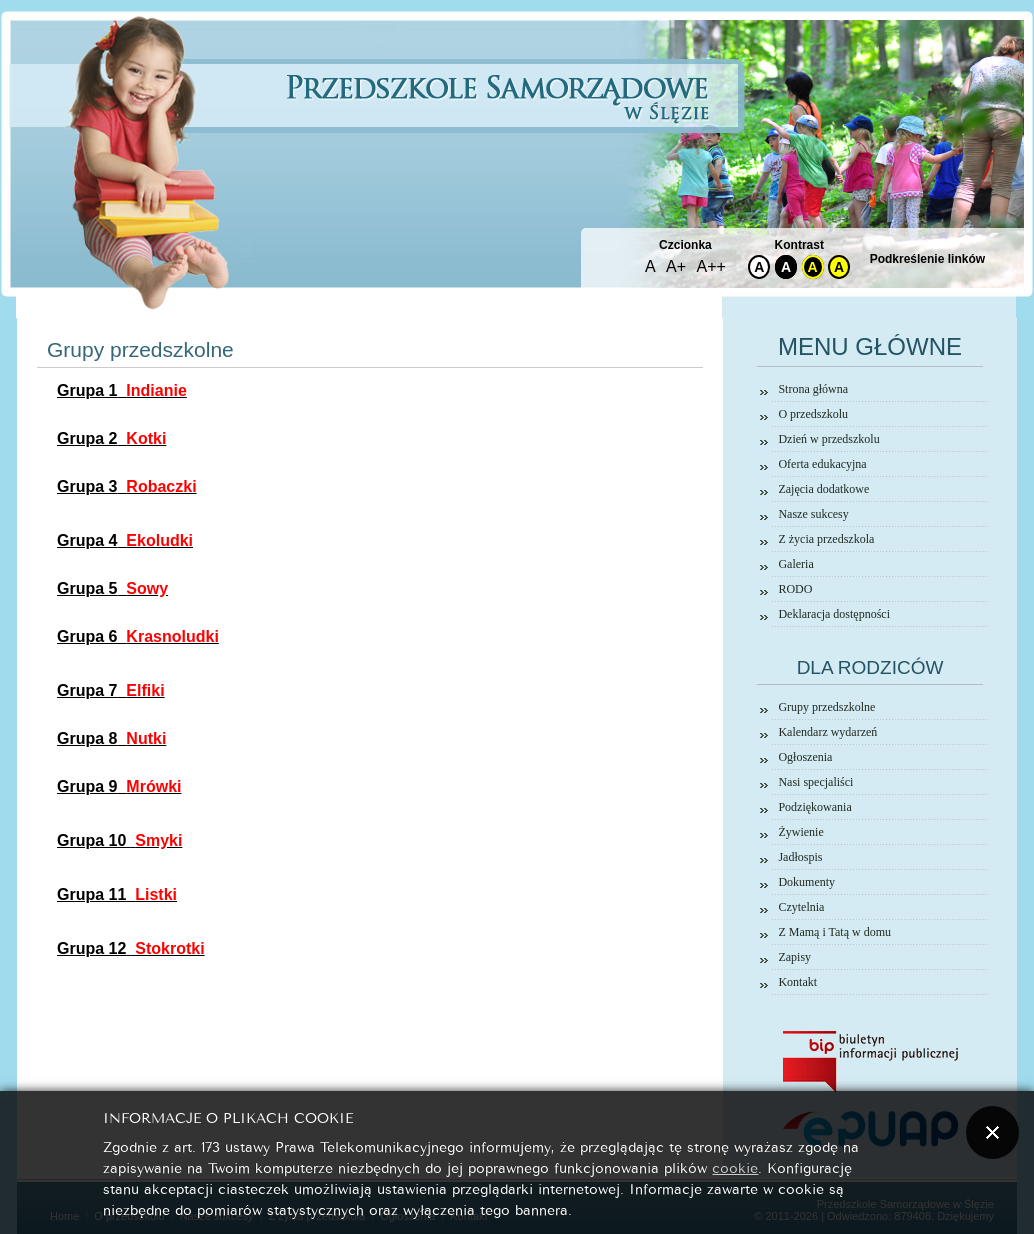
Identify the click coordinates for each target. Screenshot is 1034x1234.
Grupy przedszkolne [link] (826, 707)
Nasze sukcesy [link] (813, 514)
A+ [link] (676, 266)
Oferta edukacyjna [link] (822, 464)
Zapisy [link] (794, 957)
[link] (122, 390)
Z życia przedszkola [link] (826, 539)
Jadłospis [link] (800, 857)
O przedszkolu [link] (813, 414)
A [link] (650, 266)
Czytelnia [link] (801, 907)
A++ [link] (711, 266)
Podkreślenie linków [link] (927, 259)
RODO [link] (795, 589)
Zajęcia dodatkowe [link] (823, 489)
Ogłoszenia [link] (805, 757)
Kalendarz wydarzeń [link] (827, 732)
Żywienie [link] (800, 832)
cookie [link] (735, 1166)
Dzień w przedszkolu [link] (828, 439)
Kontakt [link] (797, 982)
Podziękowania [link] (814, 807)
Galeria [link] (795, 564)
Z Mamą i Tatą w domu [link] (834, 932)
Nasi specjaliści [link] (815, 782)
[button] (992, 1132)
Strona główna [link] (813, 389)
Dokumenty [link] (806, 882)
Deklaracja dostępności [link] (834, 614)
